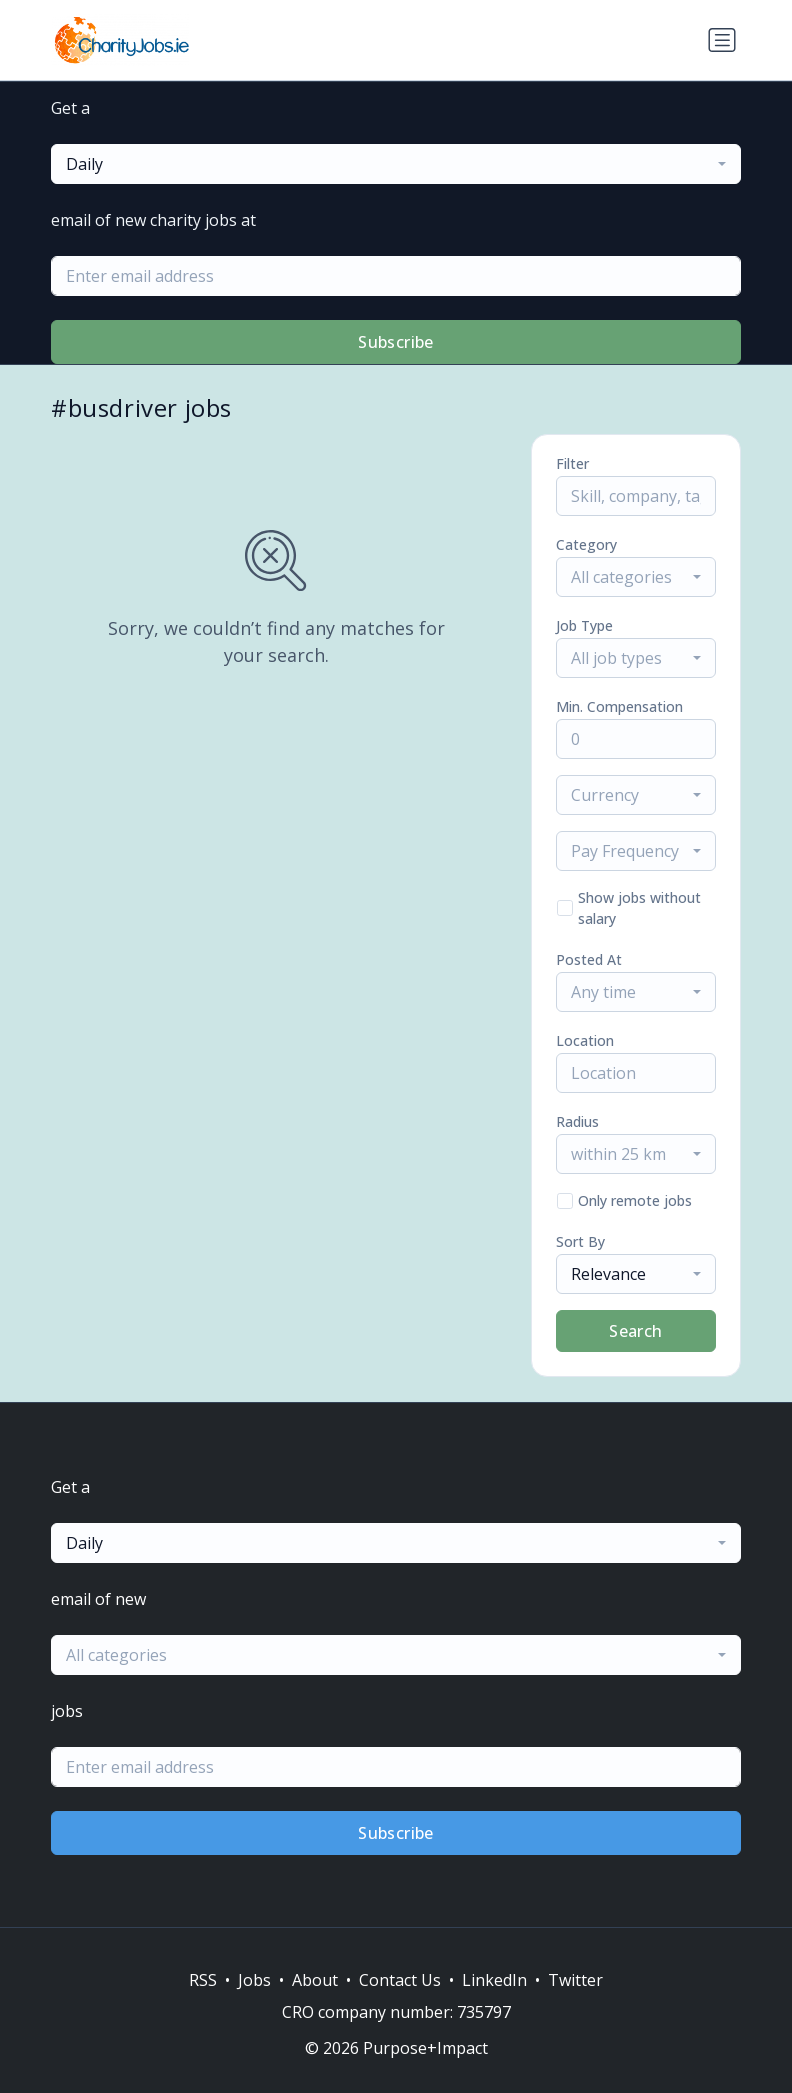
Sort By (580, 1241)
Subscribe (396, 342)
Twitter (575, 1980)
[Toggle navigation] (722, 40)
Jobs (254, 1980)
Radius (577, 1121)
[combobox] (396, 164)
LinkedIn (494, 1980)
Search (635, 1331)
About (315, 1980)
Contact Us (400, 1980)
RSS (203, 1980)
